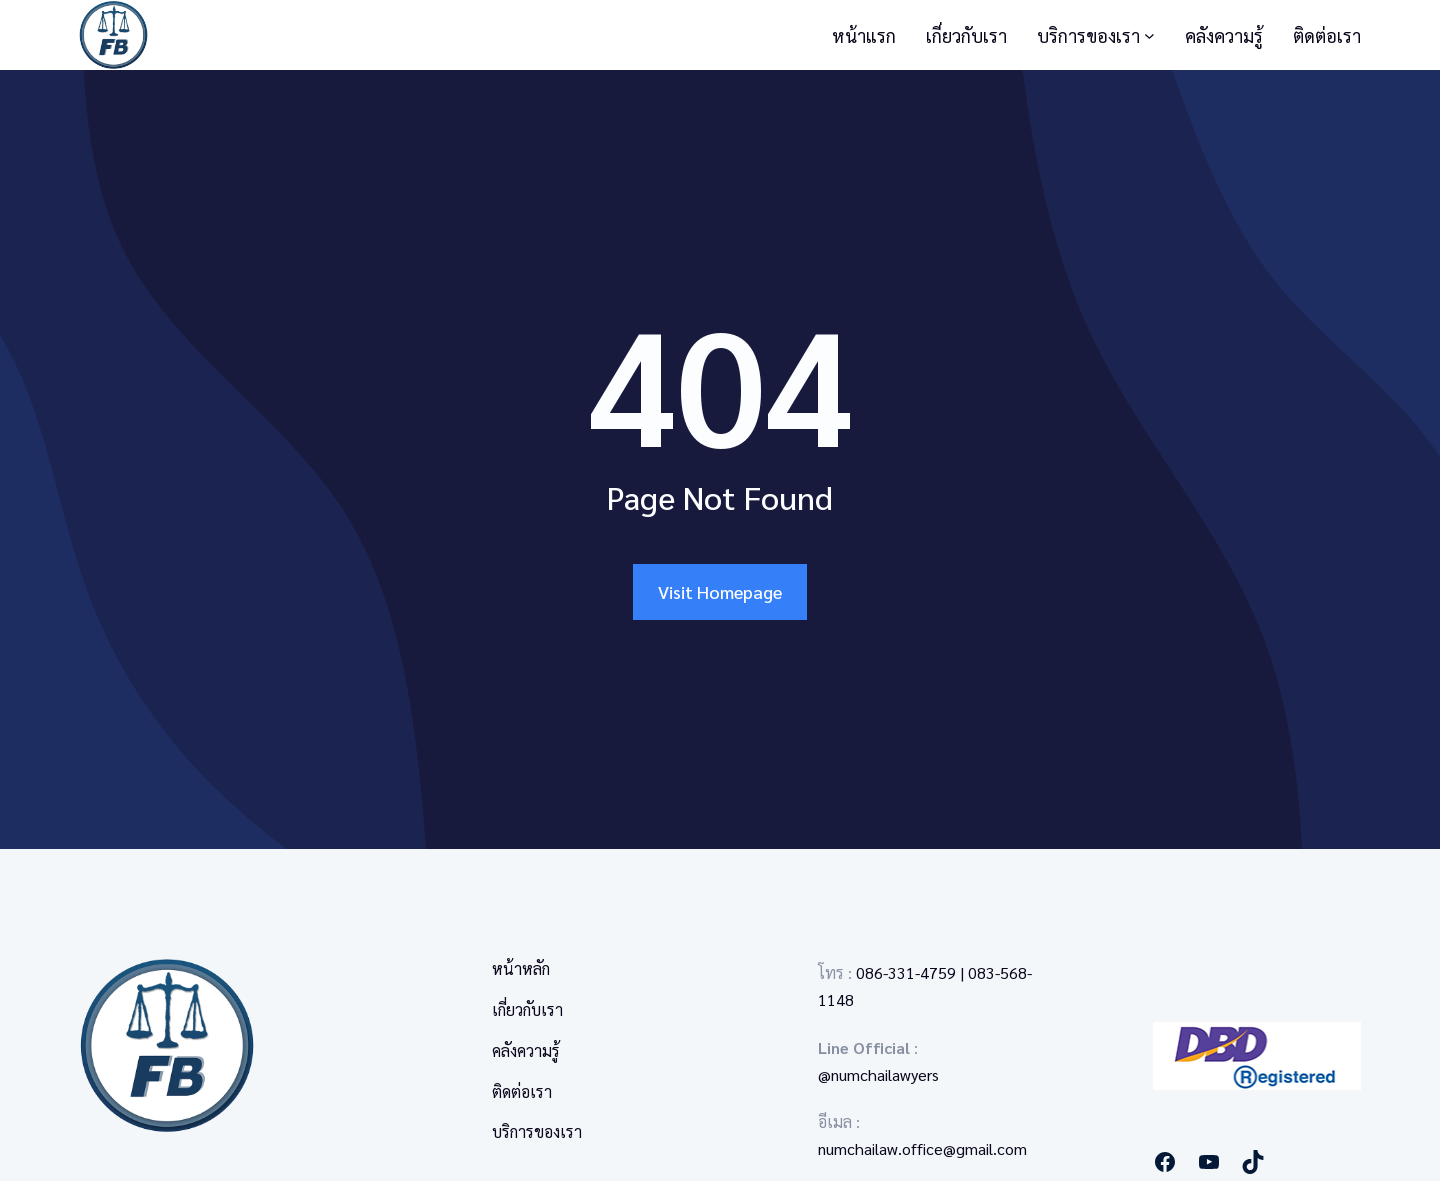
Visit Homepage (720, 591)
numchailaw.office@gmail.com (922, 1148)
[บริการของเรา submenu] (1149, 35)
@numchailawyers (878, 1074)
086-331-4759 (906, 972)
